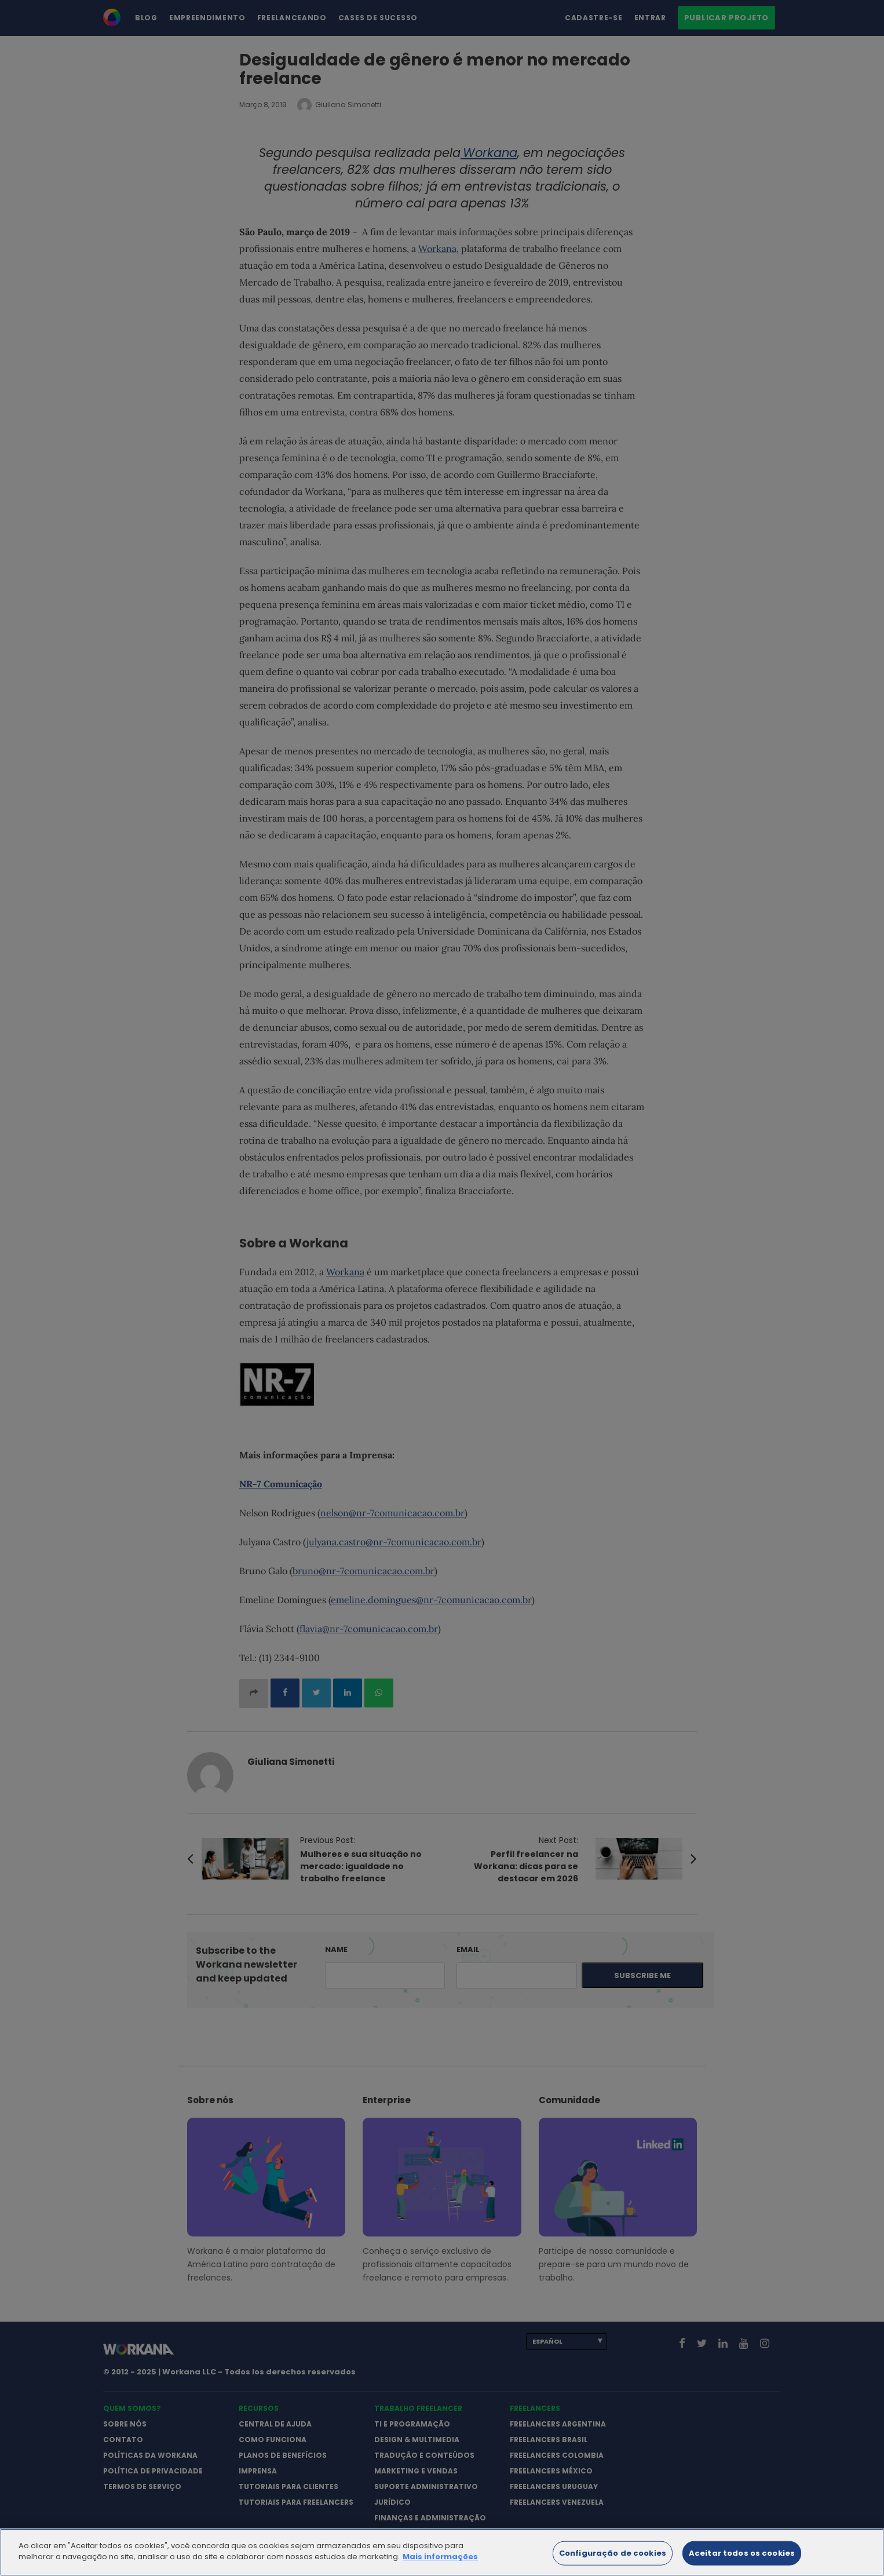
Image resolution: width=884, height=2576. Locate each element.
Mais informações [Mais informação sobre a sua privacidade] (440, 2569)
